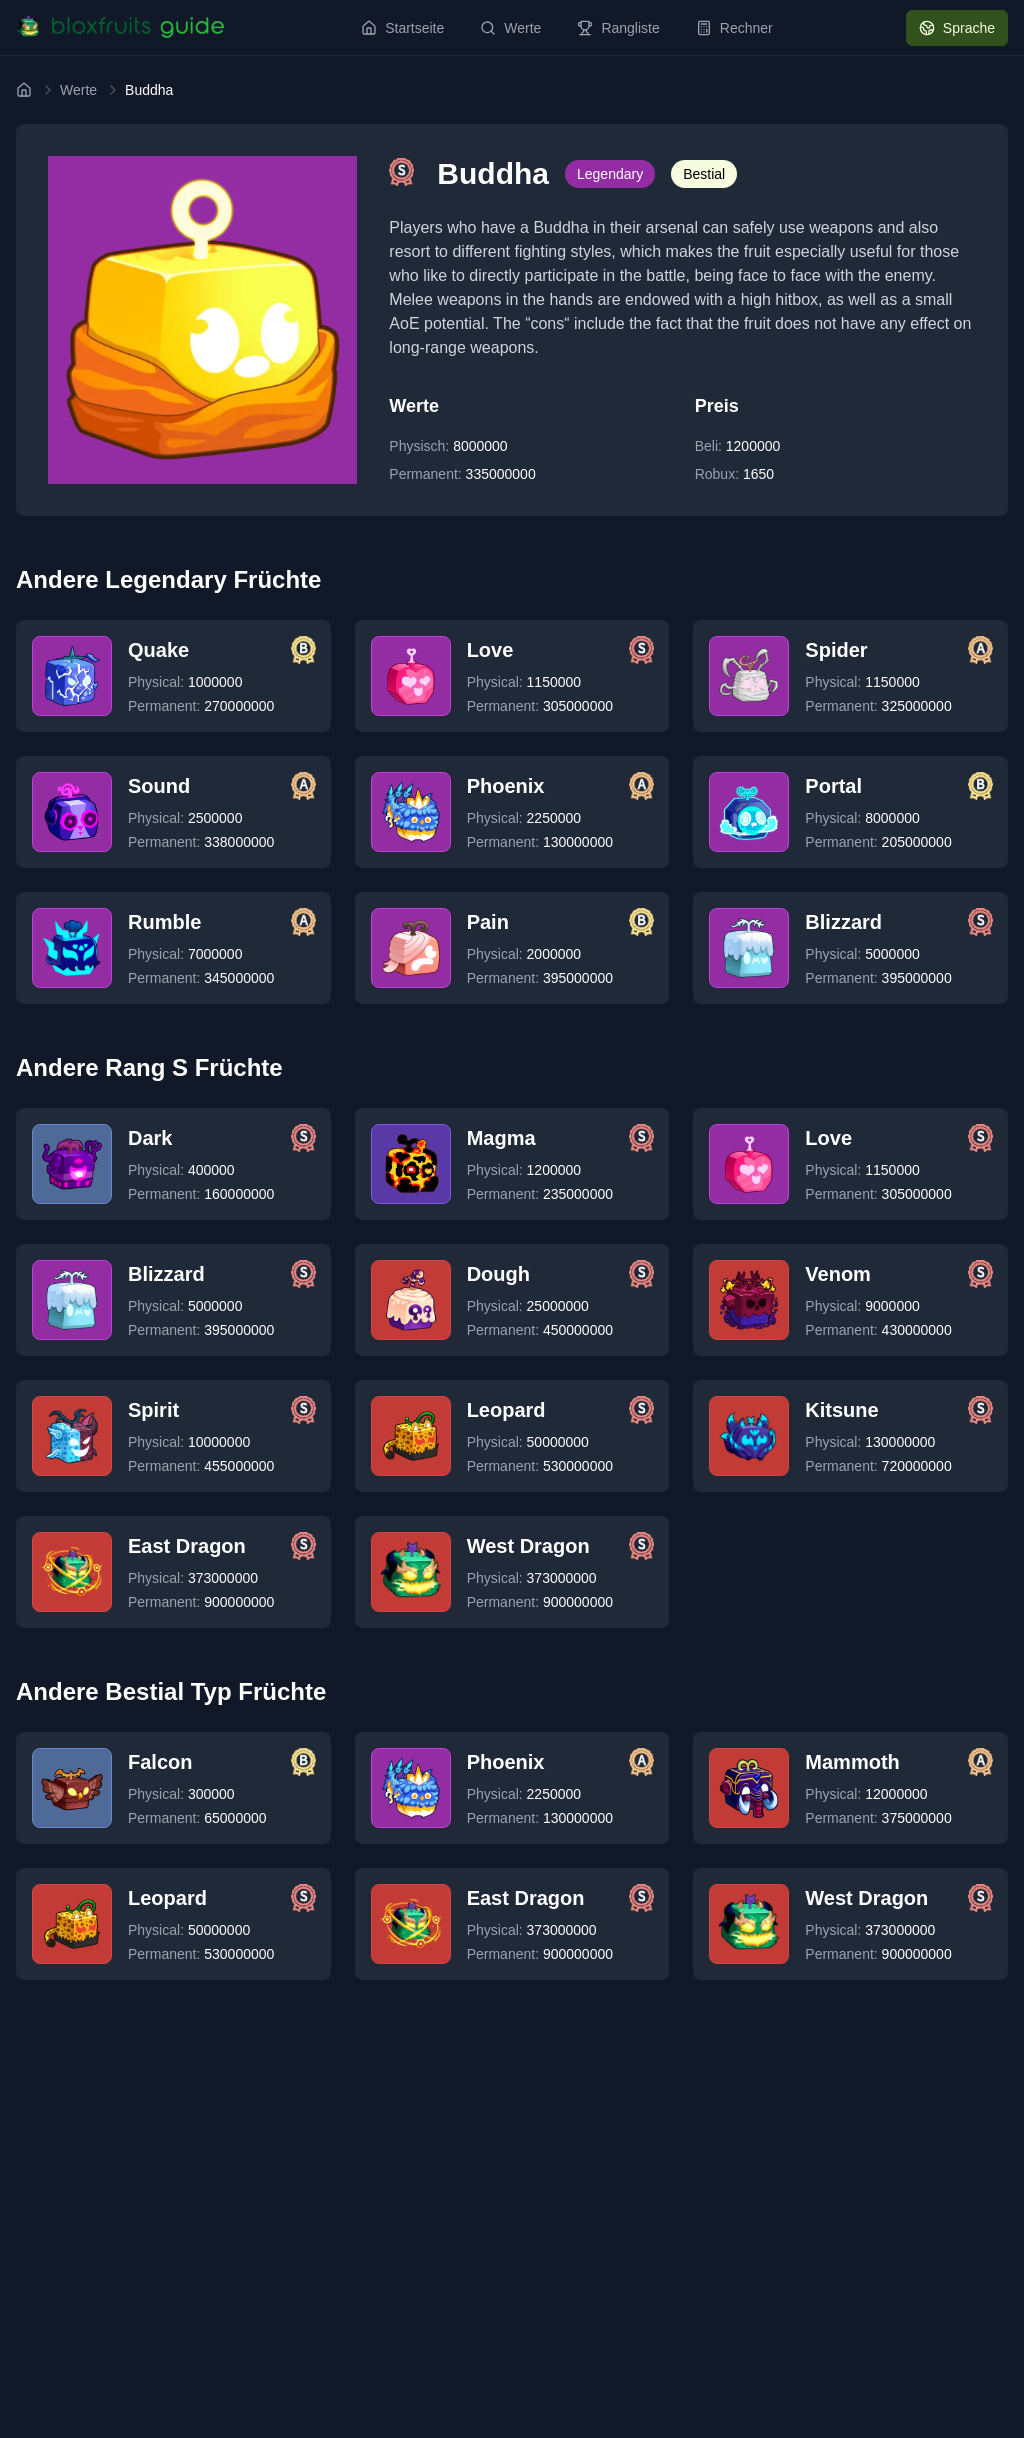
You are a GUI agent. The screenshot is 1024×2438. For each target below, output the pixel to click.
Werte (510, 28)
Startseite (402, 28)
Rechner (734, 28)
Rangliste (618, 28)
